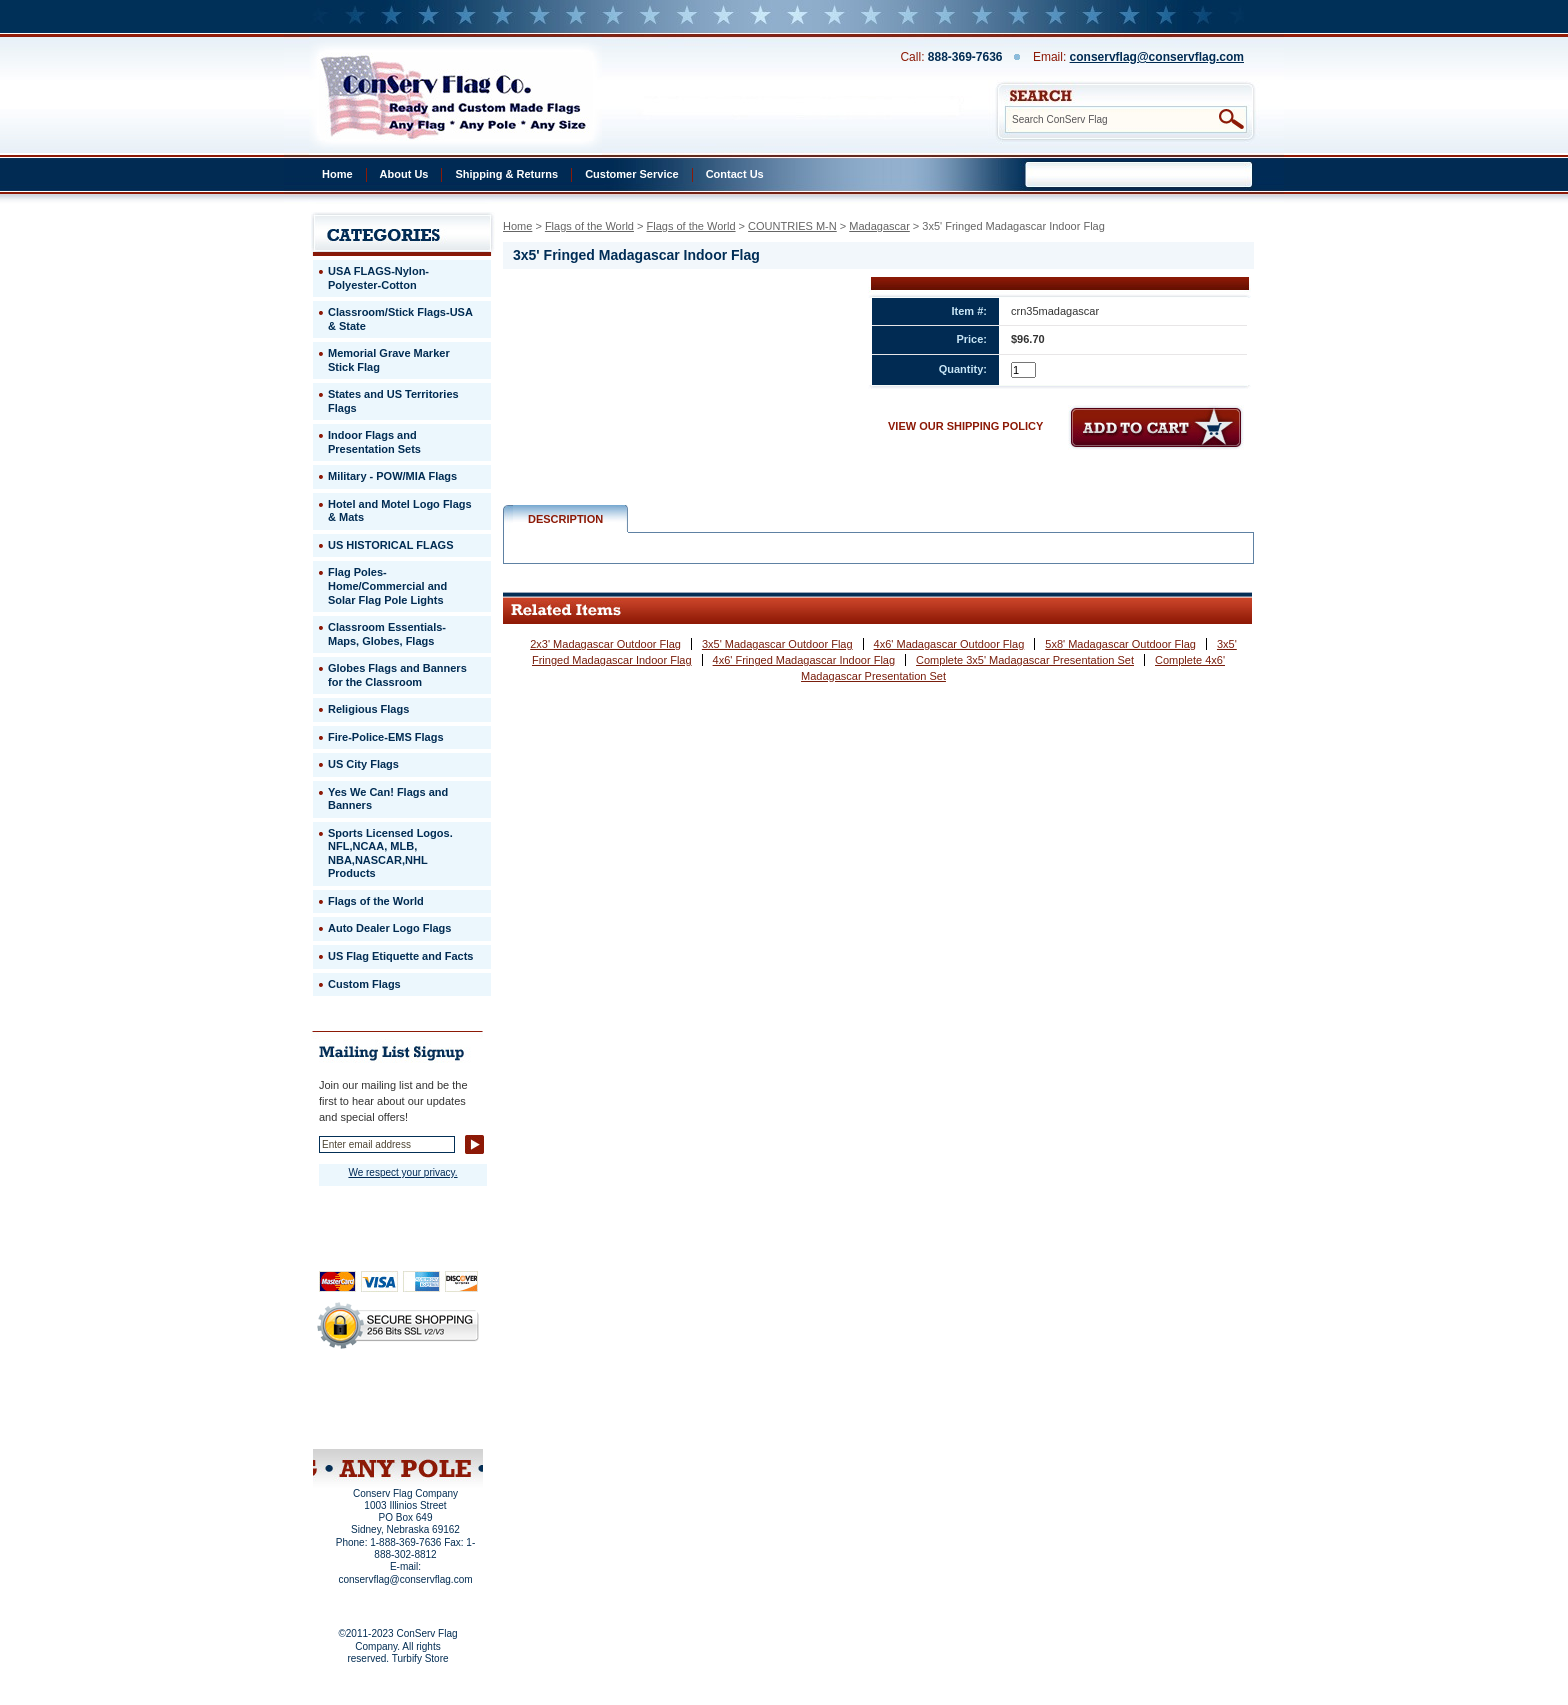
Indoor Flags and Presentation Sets (374, 442)
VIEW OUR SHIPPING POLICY (965, 426)
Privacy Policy (364, 1396)
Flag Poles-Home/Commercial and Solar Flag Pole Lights (387, 585)
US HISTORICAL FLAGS (391, 545)
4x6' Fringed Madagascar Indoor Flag (804, 660)
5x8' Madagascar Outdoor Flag (1120, 644)
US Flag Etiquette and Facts (400, 956)
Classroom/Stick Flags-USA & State (400, 319)
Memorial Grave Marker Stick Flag (389, 360)
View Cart (435, 1423)
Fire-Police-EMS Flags (386, 737)
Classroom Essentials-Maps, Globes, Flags (387, 634)
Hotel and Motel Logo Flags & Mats (400, 511)
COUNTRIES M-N (792, 226)
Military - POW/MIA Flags (392, 476)
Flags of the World (589, 226)
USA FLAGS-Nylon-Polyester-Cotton (378, 278)
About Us (404, 174)
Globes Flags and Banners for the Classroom (397, 675)
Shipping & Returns (506, 174)
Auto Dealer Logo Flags (389, 928)
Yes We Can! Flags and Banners (388, 799)
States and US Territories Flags (393, 401)
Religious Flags (368, 709)
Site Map (359, 1423)
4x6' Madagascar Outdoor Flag (949, 644)
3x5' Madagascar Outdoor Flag (777, 644)
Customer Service (632, 174)
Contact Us (735, 174)
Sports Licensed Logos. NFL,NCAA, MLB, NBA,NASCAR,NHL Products (390, 853)
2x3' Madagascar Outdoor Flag (605, 644)
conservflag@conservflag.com (1157, 57)
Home (337, 174)
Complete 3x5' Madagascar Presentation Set (1025, 660)
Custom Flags (364, 984)
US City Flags (363, 764)
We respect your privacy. (402, 1172)
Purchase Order (437, 1409)
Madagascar (879, 226)
